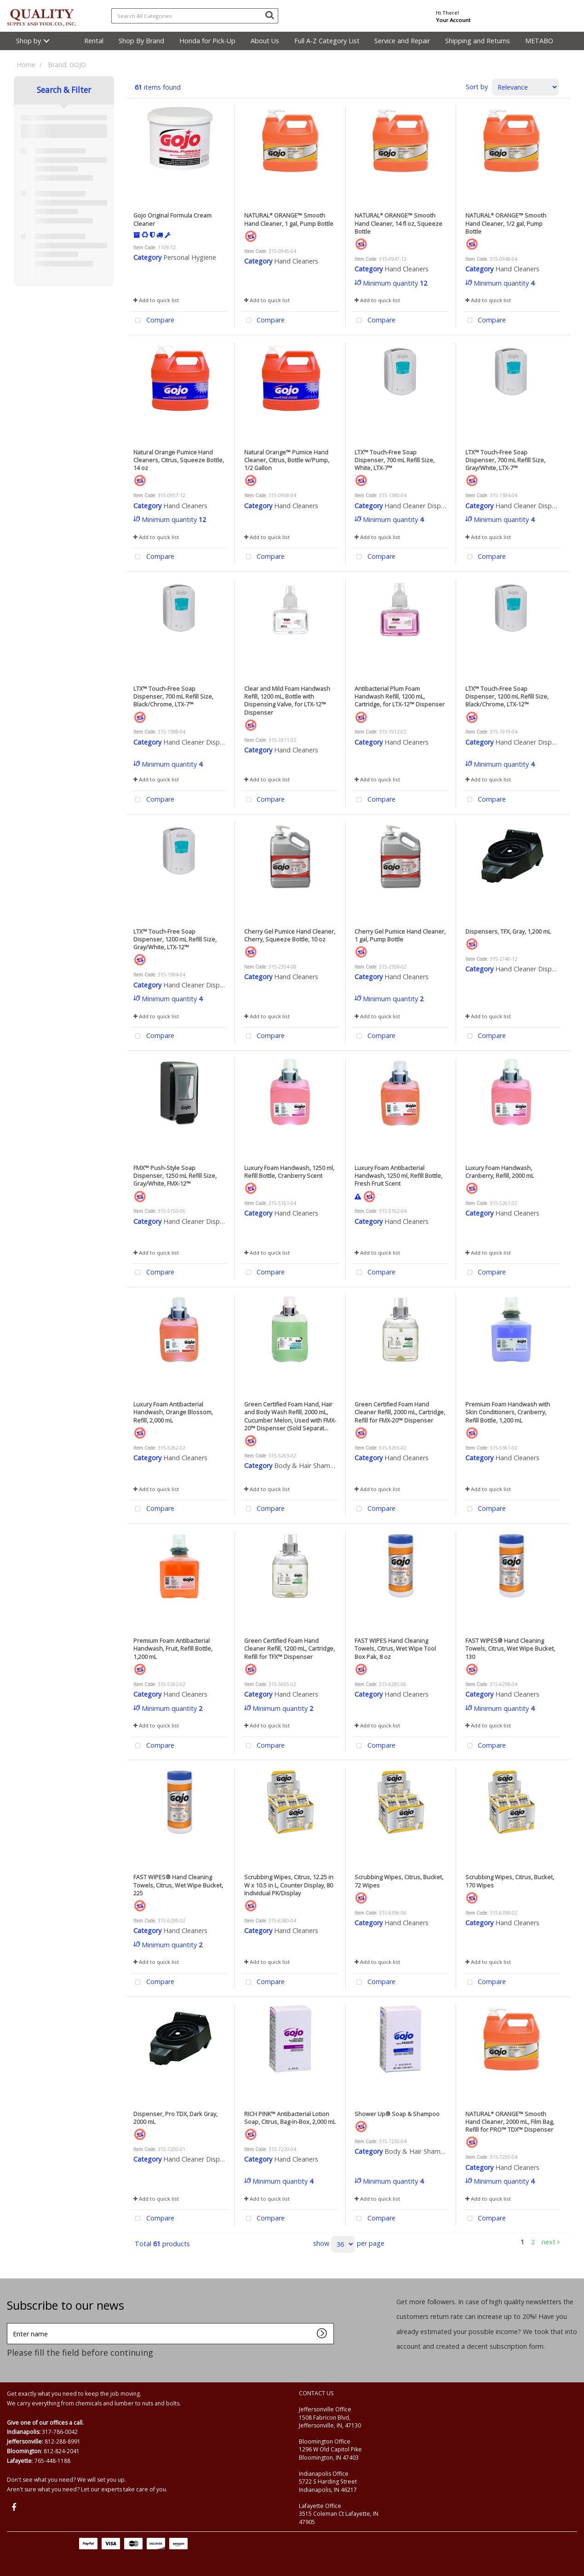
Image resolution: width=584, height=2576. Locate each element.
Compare (152, 320)
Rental (93, 40)
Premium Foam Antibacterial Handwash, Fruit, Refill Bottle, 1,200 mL (172, 1648)
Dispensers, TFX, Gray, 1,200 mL (508, 931)
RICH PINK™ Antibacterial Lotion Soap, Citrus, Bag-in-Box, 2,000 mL (290, 2118)
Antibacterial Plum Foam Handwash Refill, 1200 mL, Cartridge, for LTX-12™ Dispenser (400, 696)
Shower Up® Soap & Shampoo (397, 2114)
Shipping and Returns (477, 40)
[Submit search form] (269, 15)
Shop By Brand (141, 40)
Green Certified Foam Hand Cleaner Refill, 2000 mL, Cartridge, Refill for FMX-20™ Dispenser (400, 1412)
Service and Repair (402, 40)
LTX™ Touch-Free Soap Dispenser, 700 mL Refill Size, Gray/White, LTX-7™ (505, 460)
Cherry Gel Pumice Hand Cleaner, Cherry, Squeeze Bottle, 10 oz (289, 935)
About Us (265, 40)
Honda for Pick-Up (207, 40)
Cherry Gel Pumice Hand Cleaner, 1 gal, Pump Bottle (400, 935)
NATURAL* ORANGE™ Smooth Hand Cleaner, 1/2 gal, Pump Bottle (505, 223)
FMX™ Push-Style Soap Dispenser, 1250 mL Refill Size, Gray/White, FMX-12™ (175, 1176)
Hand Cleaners (296, 261)
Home (26, 64)
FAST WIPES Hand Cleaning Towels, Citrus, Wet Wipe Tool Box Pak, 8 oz (395, 1648)
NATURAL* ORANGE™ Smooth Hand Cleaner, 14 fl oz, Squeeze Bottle (398, 223)
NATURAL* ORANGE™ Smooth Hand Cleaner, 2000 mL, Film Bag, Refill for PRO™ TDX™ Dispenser (509, 2122)
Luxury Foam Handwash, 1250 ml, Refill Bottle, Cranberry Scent (289, 1172)
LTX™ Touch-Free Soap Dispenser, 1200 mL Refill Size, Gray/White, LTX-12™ (175, 939)
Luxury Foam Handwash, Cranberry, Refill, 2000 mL (499, 1172)
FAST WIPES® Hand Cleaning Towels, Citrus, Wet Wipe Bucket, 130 (510, 1648)
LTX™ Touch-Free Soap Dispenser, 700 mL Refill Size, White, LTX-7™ (395, 460)
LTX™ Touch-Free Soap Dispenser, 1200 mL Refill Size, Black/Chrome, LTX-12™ (507, 696)
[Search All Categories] (194, 15)
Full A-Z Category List (327, 40)
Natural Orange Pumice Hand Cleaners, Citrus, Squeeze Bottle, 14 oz (178, 460)
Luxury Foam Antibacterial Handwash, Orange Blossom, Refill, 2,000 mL (173, 1412)
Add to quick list (156, 300)
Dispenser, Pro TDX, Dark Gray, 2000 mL (175, 2118)
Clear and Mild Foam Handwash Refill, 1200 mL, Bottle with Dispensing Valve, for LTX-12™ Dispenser (287, 700)
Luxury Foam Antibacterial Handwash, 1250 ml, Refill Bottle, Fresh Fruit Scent (398, 1176)
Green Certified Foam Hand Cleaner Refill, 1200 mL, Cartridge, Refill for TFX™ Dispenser (289, 1648)
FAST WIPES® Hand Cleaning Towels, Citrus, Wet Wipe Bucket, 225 (178, 1885)
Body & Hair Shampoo (308, 1465)
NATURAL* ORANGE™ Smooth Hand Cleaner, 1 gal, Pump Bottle (288, 219)
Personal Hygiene (189, 257)
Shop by (28, 40)
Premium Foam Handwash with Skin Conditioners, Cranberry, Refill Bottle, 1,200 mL (507, 1412)
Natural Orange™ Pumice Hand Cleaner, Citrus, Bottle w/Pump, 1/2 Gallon (286, 460)
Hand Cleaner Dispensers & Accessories (444, 505)
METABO (539, 40)
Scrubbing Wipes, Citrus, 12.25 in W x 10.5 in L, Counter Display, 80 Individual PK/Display (288, 1885)
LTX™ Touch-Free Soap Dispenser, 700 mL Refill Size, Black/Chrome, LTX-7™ (173, 696)
